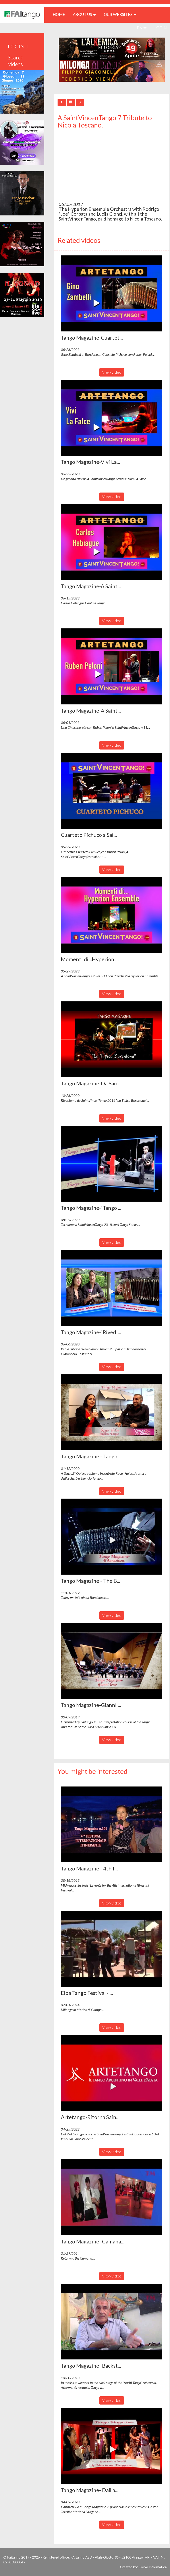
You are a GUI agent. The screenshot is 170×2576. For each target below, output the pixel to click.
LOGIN (160, 27)
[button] (111, 293)
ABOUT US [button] (84, 14)
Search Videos (15, 60)
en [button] (142, 27)
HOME (60, 14)
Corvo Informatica (153, 2567)
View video (111, 372)
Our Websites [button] (120, 14)
